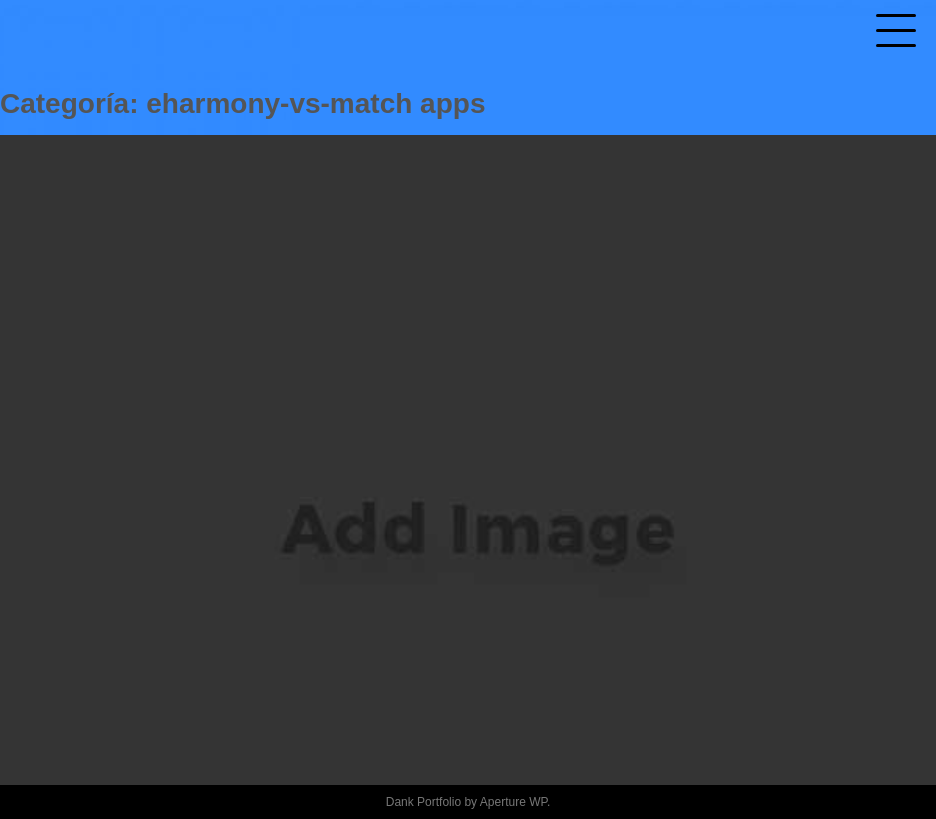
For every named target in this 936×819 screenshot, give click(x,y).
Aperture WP (513, 802)
